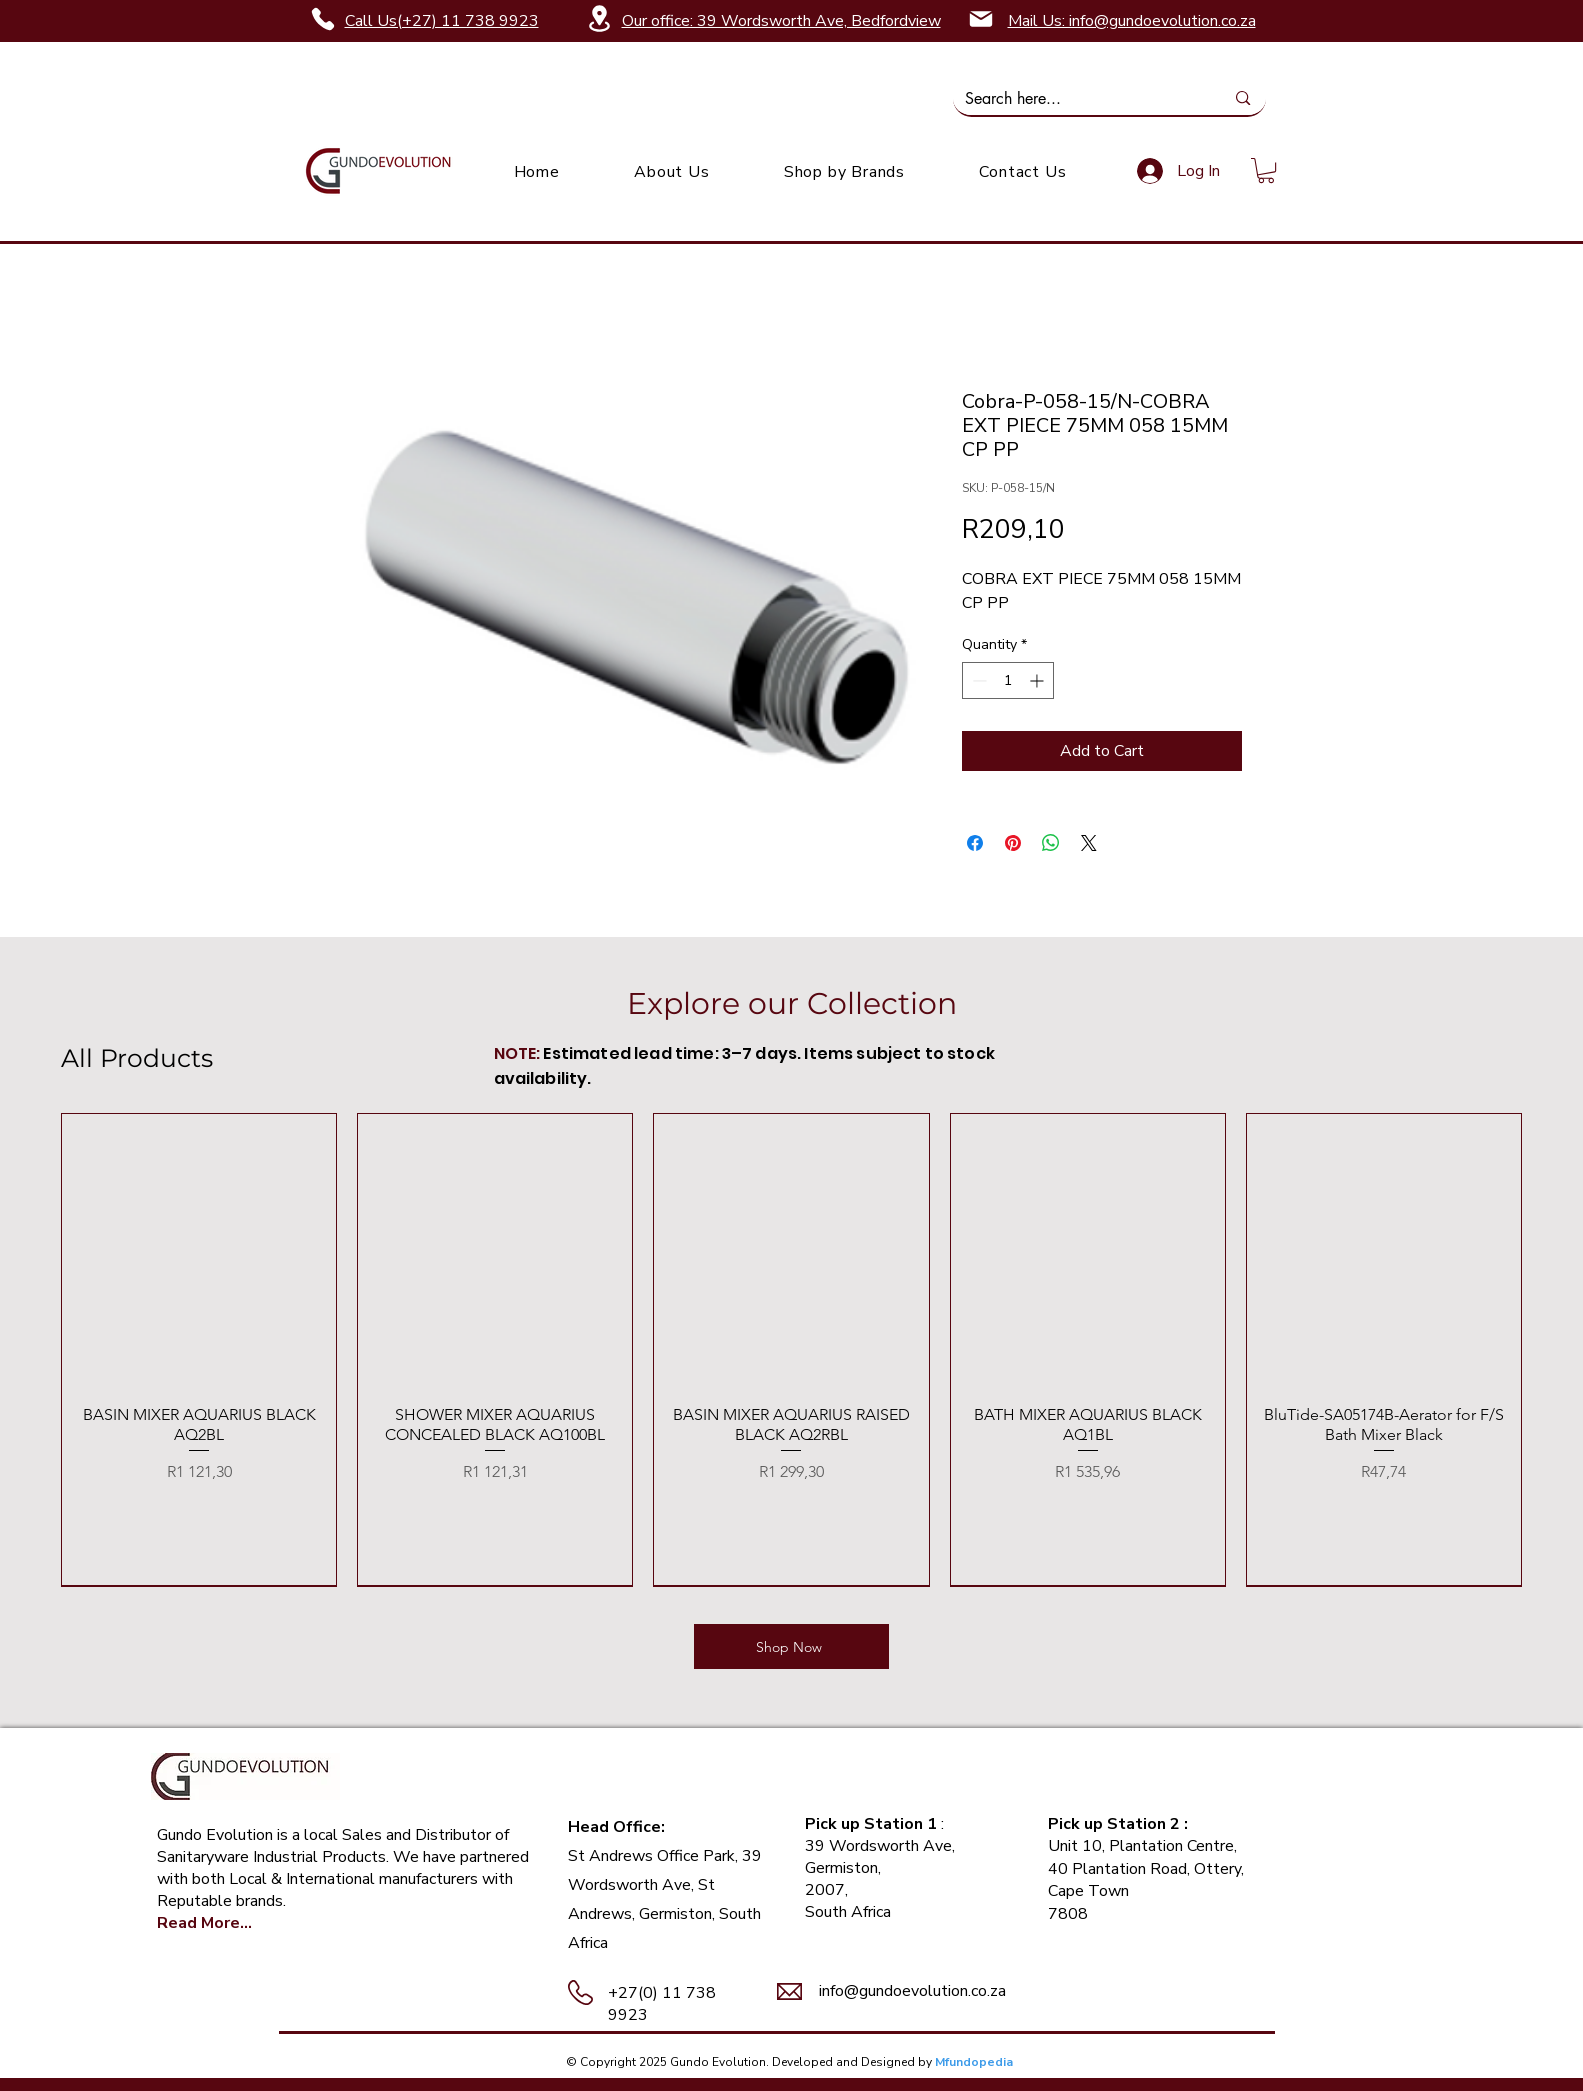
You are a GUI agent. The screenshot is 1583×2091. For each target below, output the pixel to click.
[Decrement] (977, 680)
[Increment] (1038, 680)
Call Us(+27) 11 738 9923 (442, 21)
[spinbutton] (1008, 680)
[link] (1266, 170)
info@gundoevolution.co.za (912, 1991)
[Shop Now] (791, 1646)
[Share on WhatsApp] (1051, 843)
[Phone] (323, 19)
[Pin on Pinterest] (1013, 843)
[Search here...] (1080, 99)
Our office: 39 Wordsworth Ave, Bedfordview (781, 21)
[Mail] (981, 19)
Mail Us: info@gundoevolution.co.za (1132, 21)
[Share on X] (1089, 843)
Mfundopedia (974, 2062)
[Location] (600, 18)
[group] (791, 1349)
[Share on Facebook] (975, 843)
